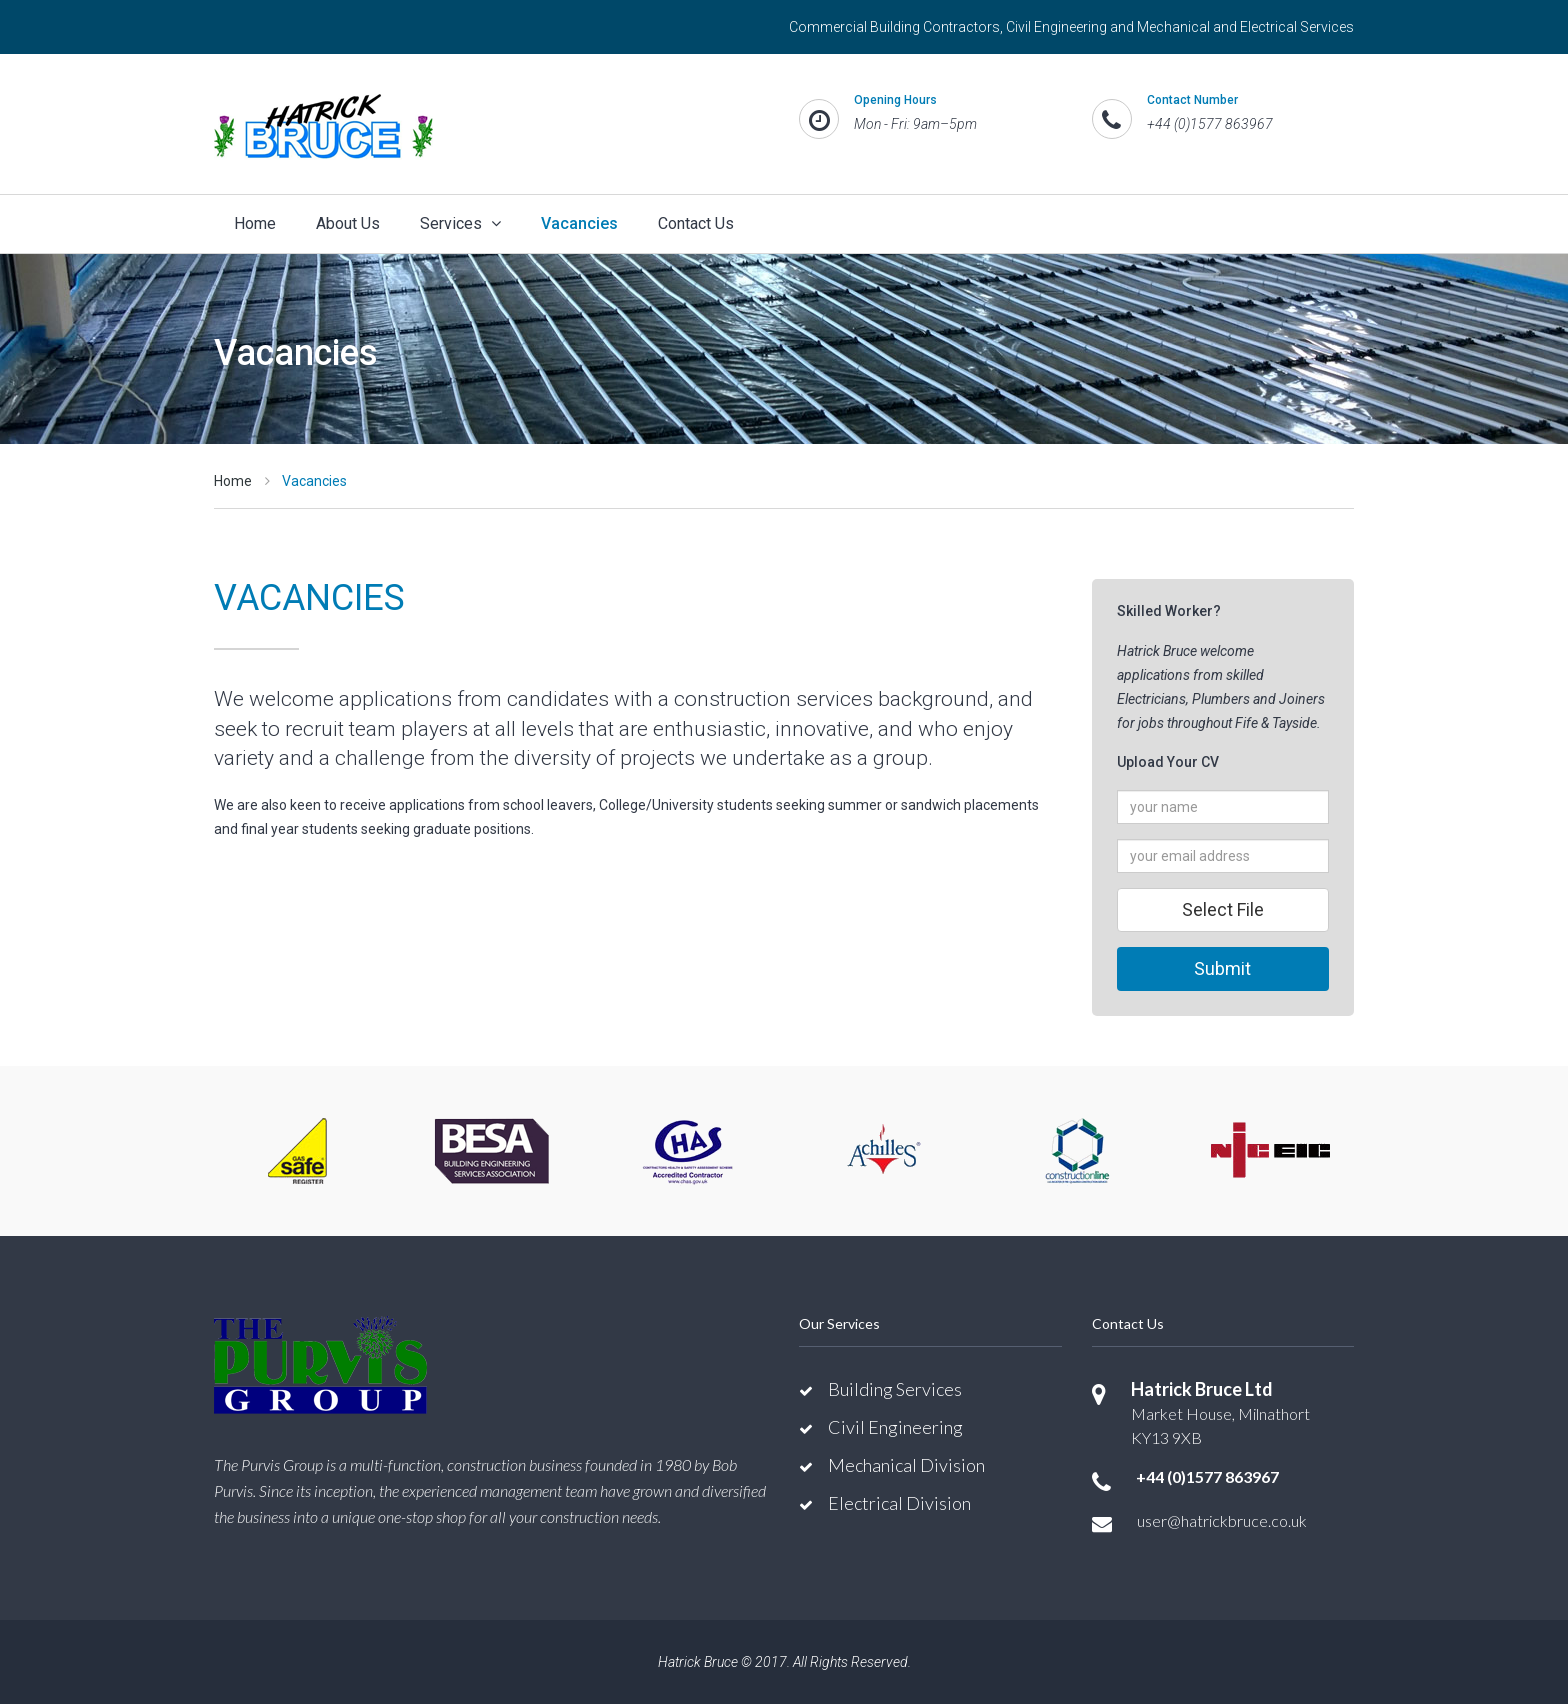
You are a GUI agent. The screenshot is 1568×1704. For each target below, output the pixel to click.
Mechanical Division (906, 1465)
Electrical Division (899, 1503)
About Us (348, 223)
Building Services (895, 1389)
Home (255, 223)
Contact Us (696, 223)
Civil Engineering (895, 1427)
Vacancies (579, 223)
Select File (1223, 909)
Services (460, 223)
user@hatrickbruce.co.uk (1222, 1520)
